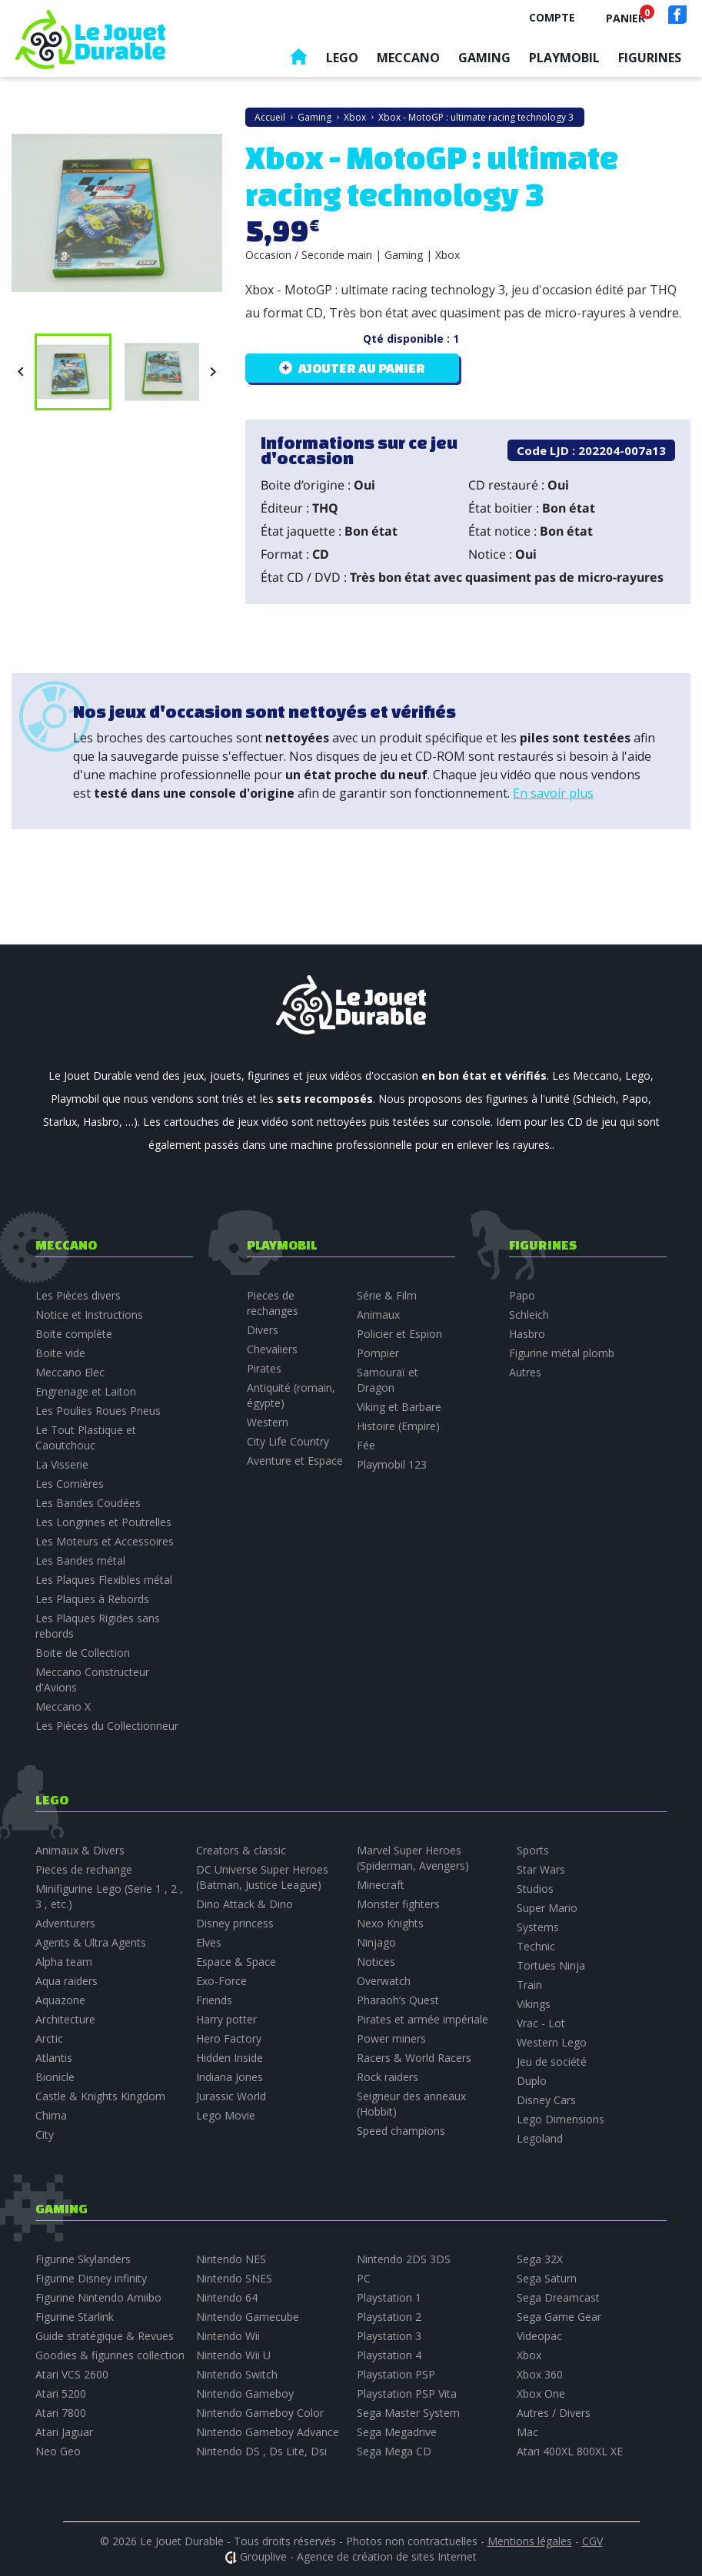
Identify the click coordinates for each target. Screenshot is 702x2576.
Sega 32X (540, 2259)
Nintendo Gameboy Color (260, 2412)
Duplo (532, 2080)
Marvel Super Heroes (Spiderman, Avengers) (413, 1858)
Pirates (264, 1368)
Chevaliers (272, 1349)
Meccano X (63, 1706)
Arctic (49, 2038)
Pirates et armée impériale (422, 2019)
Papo (522, 1295)
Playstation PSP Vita (407, 2393)
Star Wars (541, 1869)
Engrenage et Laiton (85, 1391)
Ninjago (376, 1942)
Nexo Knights (390, 1923)
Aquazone (60, 2000)
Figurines (649, 57)
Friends (214, 2000)
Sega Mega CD (394, 2451)
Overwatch (384, 1980)
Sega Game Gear (559, 2316)
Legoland (540, 2138)
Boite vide (60, 1353)
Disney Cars (546, 2100)
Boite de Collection (82, 1652)
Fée (366, 1445)
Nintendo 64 (227, 2297)
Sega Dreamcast (558, 2297)
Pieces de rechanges (272, 1303)
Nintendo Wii (228, 2336)
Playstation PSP (396, 2374)
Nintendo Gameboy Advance (267, 2432)
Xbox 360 (540, 2374)
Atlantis (53, 2057)
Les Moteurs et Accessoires (104, 1541)
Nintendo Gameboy (245, 2393)
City (44, 2134)
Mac (527, 2432)
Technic (536, 1946)
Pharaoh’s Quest (398, 2000)
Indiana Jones (229, 2077)
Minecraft (380, 1884)
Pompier (378, 1353)
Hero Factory (228, 2038)
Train (529, 1984)
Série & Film (387, 1295)
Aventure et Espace (295, 1460)
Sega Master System (408, 2412)
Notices (376, 1961)
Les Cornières (69, 1483)
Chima (51, 2115)
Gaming (484, 57)
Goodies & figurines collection (110, 2355)
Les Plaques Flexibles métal (103, 1579)
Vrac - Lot (541, 2023)
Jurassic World (231, 2096)
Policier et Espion (399, 1333)
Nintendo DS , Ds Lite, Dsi (261, 2451)
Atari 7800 (60, 2412)
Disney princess (235, 1923)
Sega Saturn (547, 2278)
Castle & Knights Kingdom (100, 2096)
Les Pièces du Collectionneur (106, 1725)
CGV (592, 2541)
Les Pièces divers (78, 1295)
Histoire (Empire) (398, 1426)
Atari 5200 (60, 2393)
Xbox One (541, 2393)
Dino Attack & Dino (244, 1904)
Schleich (529, 1314)
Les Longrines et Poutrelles (103, 1522)
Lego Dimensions (560, 2119)
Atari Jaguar (64, 2432)
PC (364, 2278)
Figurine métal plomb (561, 1353)
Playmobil (564, 57)
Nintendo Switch (237, 2374)
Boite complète (73, 1333)
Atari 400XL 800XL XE (570, 2451)
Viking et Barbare (399, 1406)
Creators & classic (241, 1850)
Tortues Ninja (551, 1965)
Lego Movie (225, 2115)
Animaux (378, 1314)
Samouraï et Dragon (387, 1380)
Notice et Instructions (89, 1314)
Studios (535, 1888)
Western (267, 1422)
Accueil (298, 60)
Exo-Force (221, 1980)
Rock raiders (387, 2077)
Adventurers (65, 1923)
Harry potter (226, 2019)
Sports (533, 1850)
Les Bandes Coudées (88, 1502)
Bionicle (55, 2077)
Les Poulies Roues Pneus (98, 1410)
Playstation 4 (389, 2355)
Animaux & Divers (80, 1850)
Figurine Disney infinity (91, 2278)
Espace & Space (236, 1961)
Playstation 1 (389, 2297)
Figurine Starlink (74, 2316)
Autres (525, 1372)
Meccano (408, 57)
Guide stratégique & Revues (104, 2336)
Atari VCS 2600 (71, 2374)
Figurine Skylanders (83, 2259)
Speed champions (401, 2130)
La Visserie (61, 1464)
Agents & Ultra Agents (90, 1942)
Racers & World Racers (414, 2057)
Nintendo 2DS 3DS (404, 2259)
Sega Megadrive (397, 2432)
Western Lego (552, 2042)
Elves (208, 1942)
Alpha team (63, 1961)
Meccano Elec (70, 1372)
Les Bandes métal (80, 1560)
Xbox (529, 2355)
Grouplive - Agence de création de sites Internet (358, 2556)
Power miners (391, 2038)
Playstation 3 (389, 2336)
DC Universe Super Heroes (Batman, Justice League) (262, 1877)
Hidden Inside (229, 2057)
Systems (538, 1927)
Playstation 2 (389, 2316)
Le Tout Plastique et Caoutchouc (85, 1437)
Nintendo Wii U (233, 2355)
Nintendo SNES (234, 2278)
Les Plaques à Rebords (92, 1599)
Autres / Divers (554, 2412)
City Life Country (288, 1441)
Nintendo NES (231, 2259)
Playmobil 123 (392, 1464)
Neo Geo (58, 2451)
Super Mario (547, 1907)
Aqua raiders (66, 1980)
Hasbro (527, 1333)
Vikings (534, 2004)
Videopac (539, 2336)
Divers (262, 1330)
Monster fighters (398, 1904)
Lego (342, 57)
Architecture (65, 2019)
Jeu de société (552, 2061)
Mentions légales (529, 2541)
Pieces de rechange (83, 1869)
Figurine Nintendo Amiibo (98, 2297)
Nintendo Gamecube (247, 2316)
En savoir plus (553, 793)
